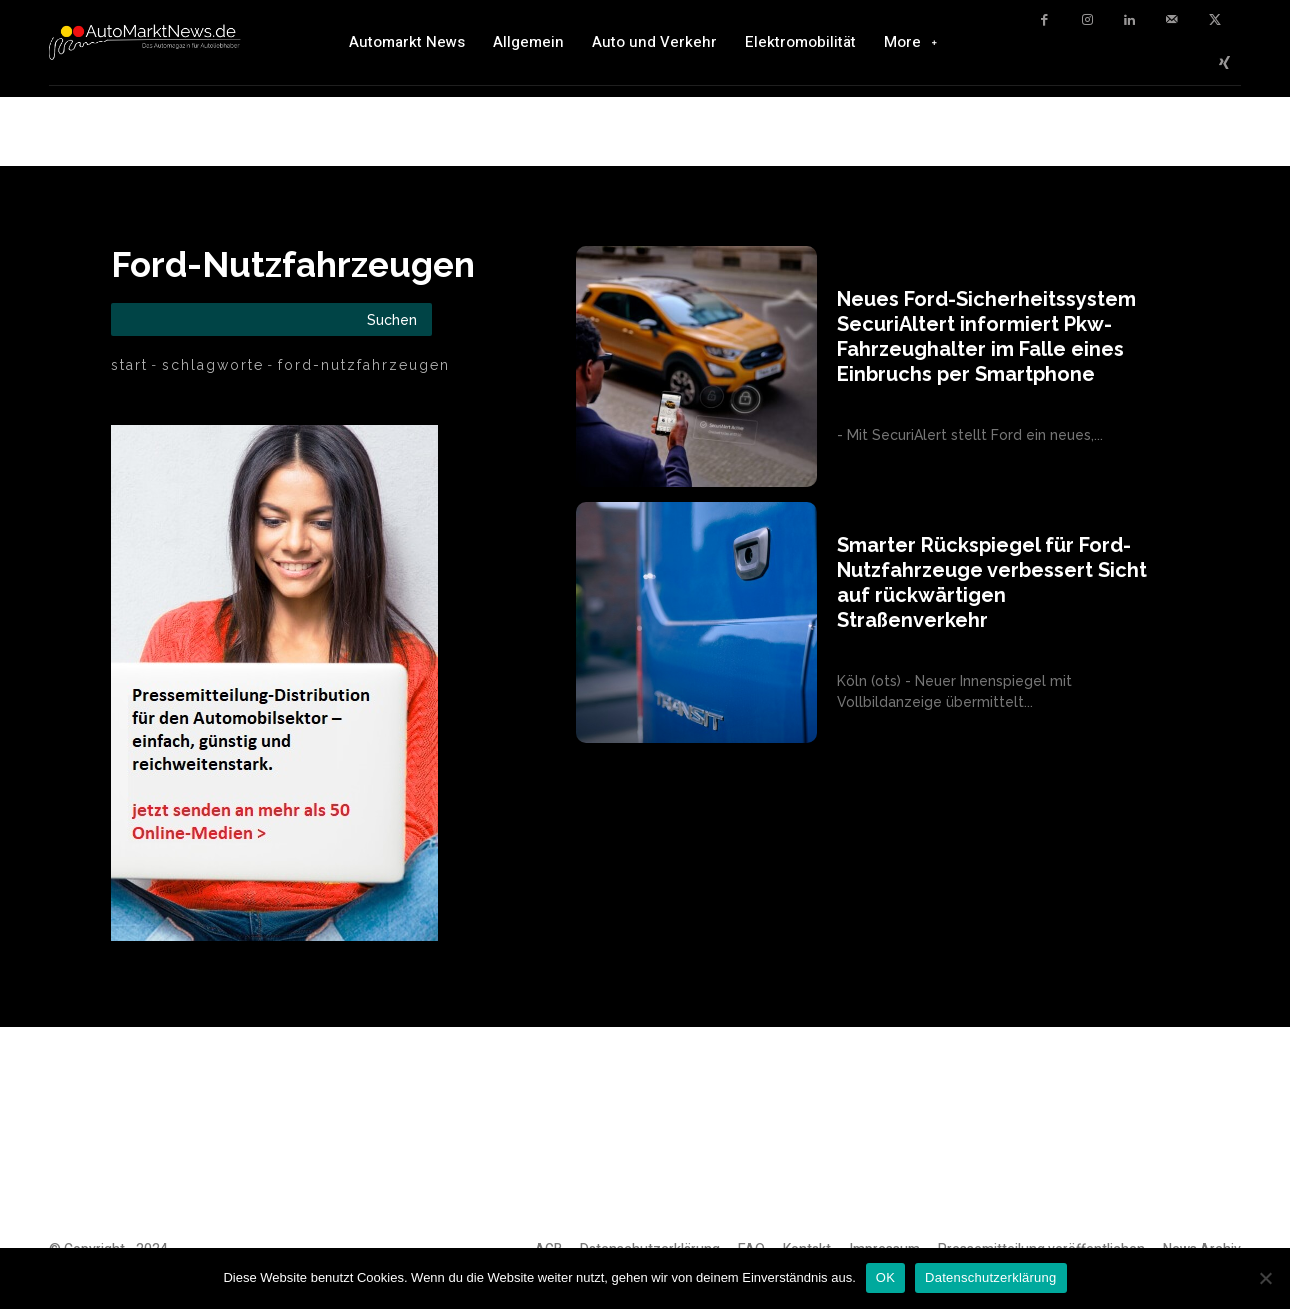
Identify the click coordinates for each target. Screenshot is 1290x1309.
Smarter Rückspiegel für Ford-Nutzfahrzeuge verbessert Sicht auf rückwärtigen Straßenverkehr (992, 582)
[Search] (392, 319)
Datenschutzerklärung (990, 1277)
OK (885, 1277)
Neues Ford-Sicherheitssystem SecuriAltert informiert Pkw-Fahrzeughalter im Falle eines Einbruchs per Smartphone (986, 336)
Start (129, 365)
